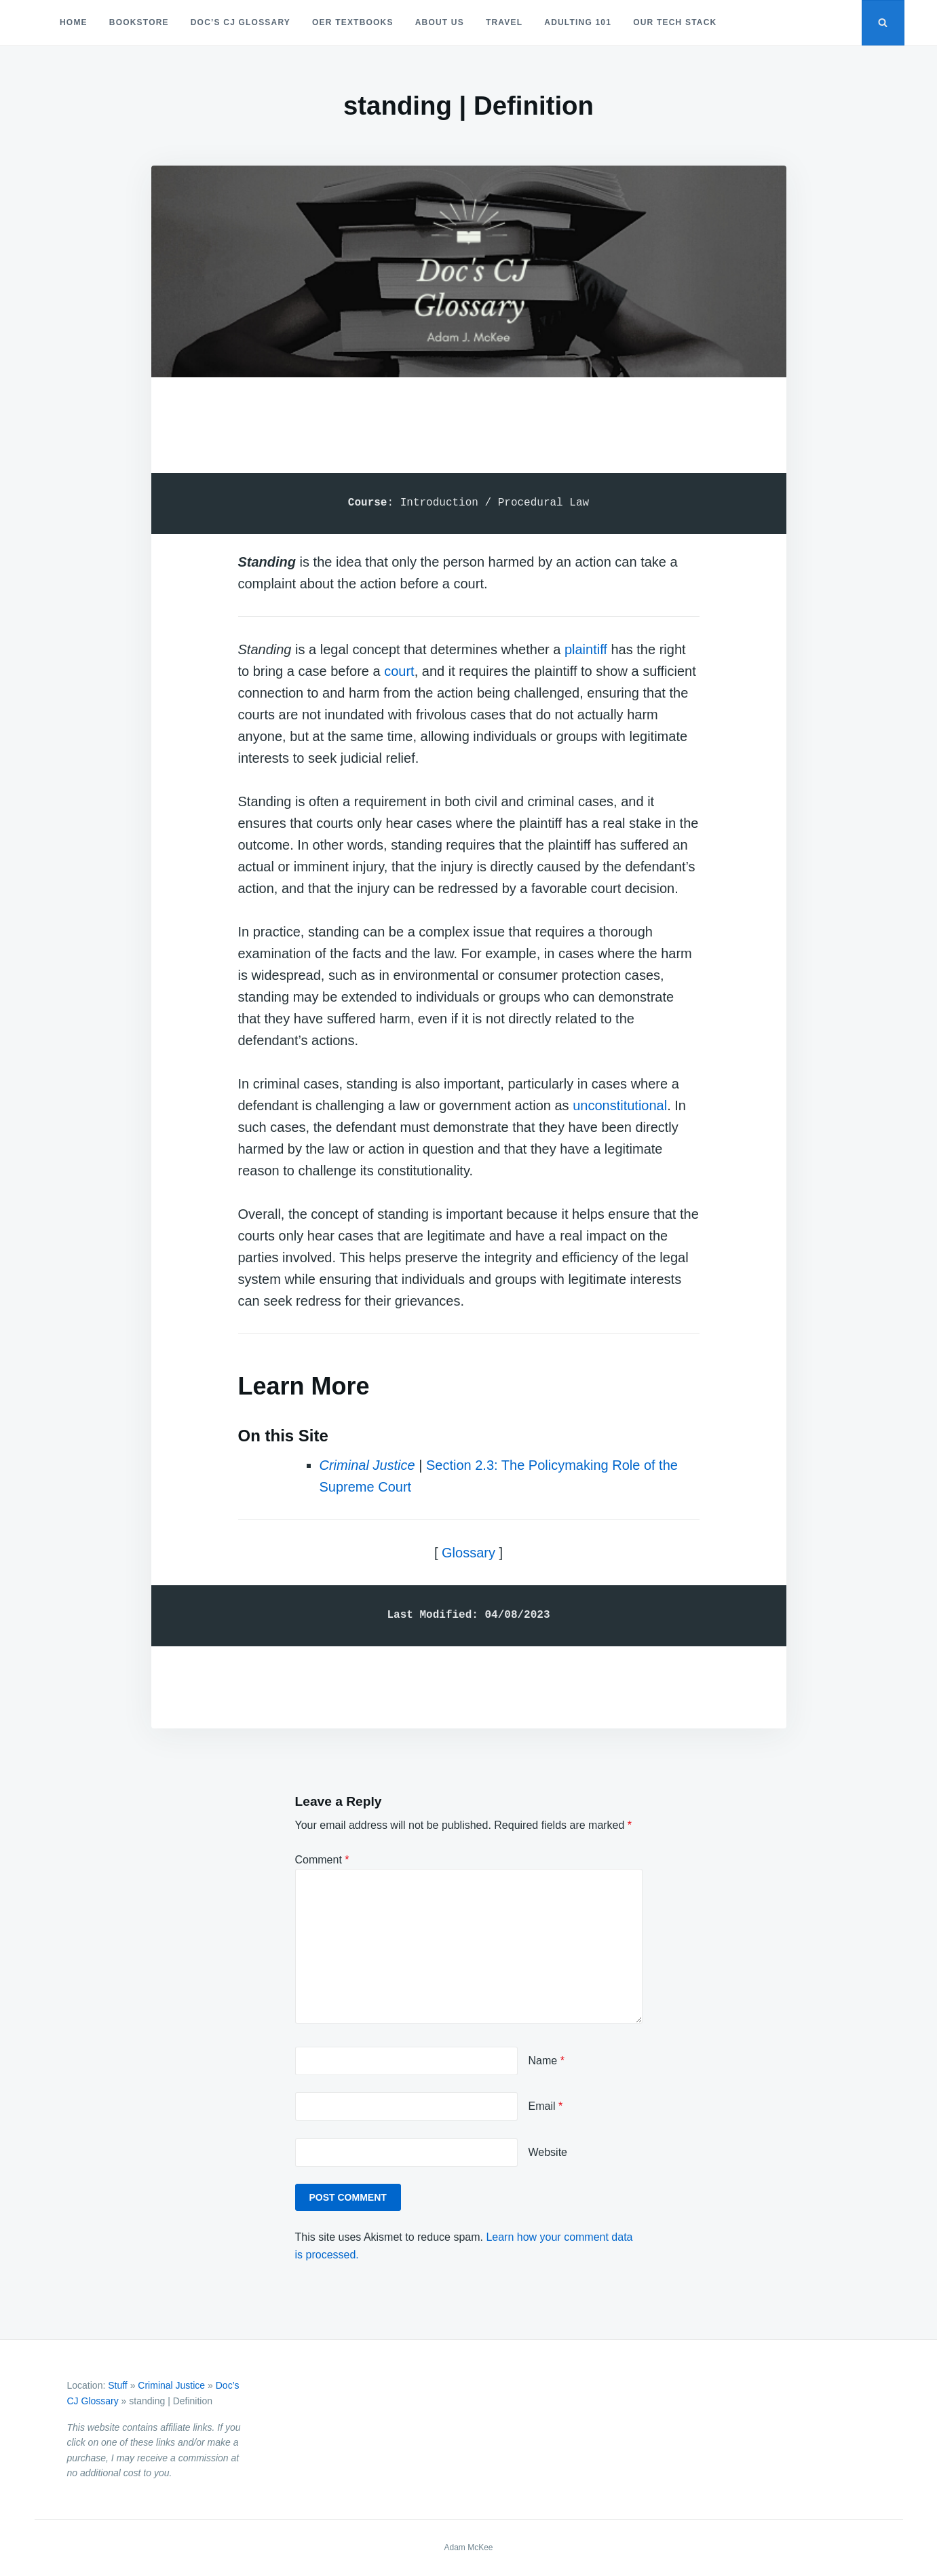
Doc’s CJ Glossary (240, 22)
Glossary (468, 1552)
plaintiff (586, 649)
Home (74, 22)
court (399, 671)
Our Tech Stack (674, 22)
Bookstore (139, 22)
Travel (504, 22)
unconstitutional (620, 1105)
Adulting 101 (577, 22)
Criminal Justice (367, 1465)
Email (546, 2106)
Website (548, 2152)
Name (547, 2060)
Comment (322, 1859)
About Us (439, 22)
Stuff (118, 2385)
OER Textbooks (353, 22)
